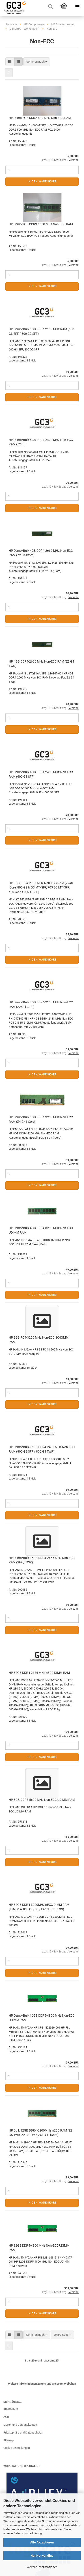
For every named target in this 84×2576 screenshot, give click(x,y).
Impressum (10, 2408)
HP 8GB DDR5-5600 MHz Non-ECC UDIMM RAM (42, 1799)
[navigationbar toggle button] (77, 6)
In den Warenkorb (42, 181)
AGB (6, 2416)
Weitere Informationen (42, 2567)
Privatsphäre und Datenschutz (22, 2432)
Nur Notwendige (42, 2555)
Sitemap (8, 2440)
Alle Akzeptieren (42, 2542)
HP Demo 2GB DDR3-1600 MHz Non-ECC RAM (41, 224)
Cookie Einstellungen (16, 2447)
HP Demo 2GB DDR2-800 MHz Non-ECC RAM (40, 118)
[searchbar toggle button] (50, 6)
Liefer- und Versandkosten (20, 2424)
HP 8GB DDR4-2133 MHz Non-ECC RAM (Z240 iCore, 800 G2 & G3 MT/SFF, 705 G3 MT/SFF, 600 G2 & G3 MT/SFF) (41, 887)
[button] (9, 61)
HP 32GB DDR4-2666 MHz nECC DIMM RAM (39, 1672)
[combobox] (36, 61)
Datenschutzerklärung (28, 2533)
